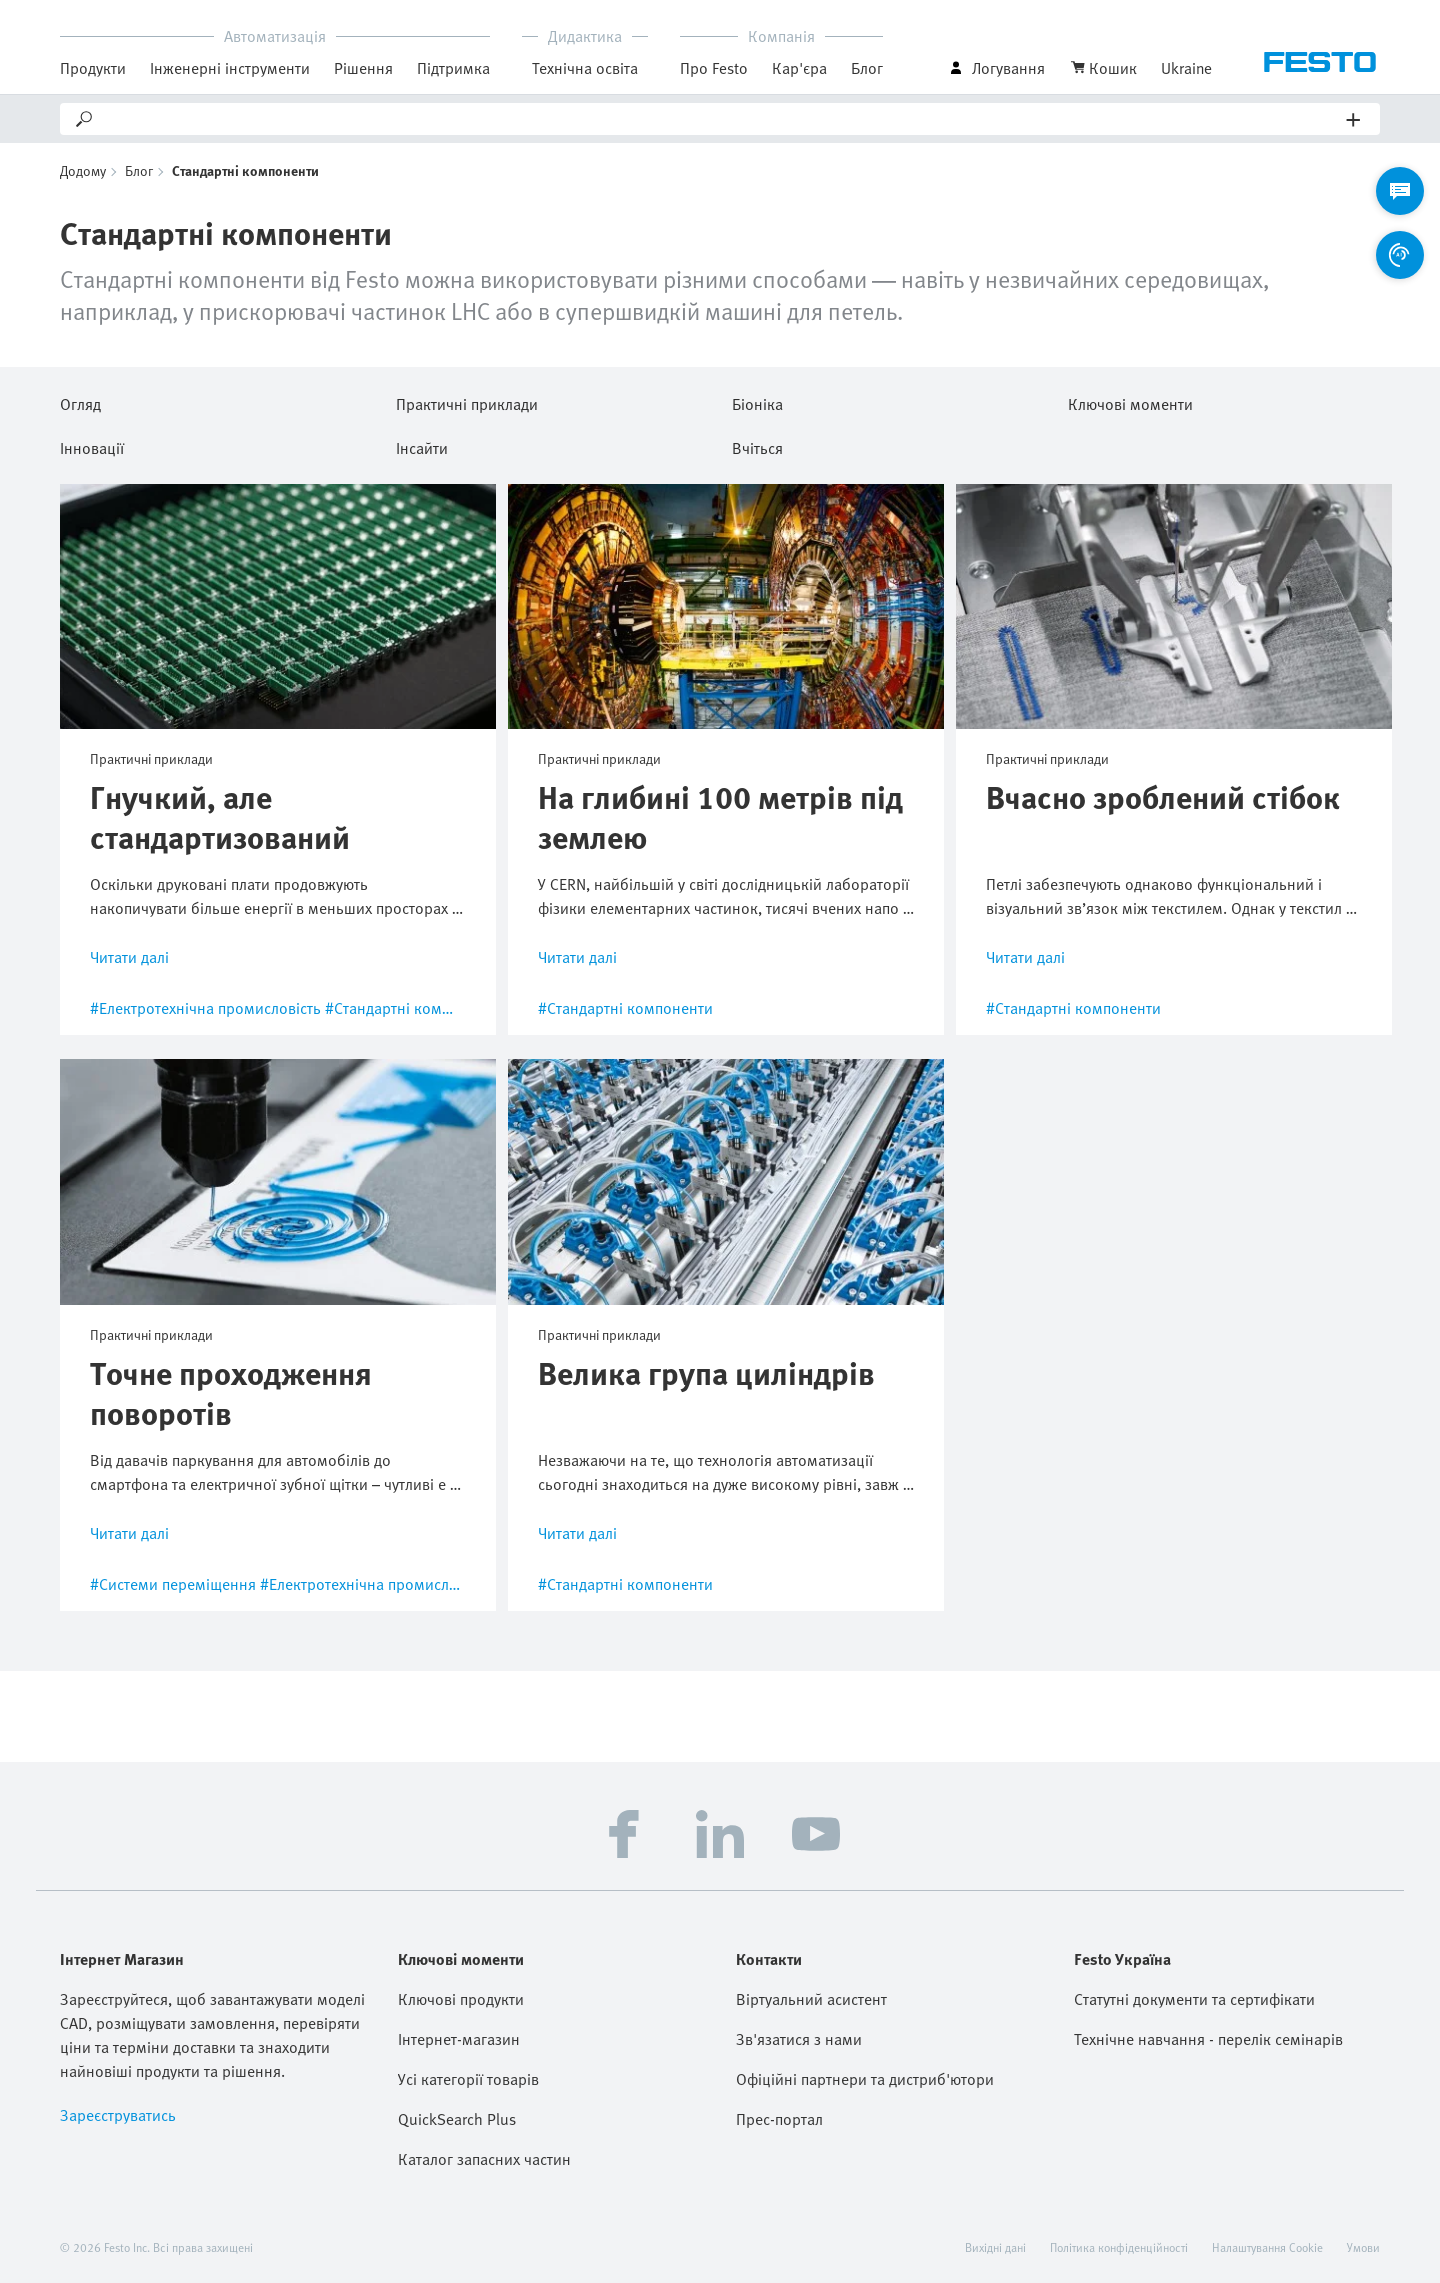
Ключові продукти (461, 1999)
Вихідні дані (995, 2247)
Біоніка (757, 401)
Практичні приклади (467, 401)
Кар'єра (799, 68)
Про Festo (714, 68)
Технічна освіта (585, 68)
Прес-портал (779, 2119)
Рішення (363, 68)
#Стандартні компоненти (412, 1008)
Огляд (80, 401)
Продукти (93, 68)
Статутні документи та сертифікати (1194, 1999)
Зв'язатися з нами (799, 2039)
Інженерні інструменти (230, 68)
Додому (83, 170)
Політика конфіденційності (1119, 2247)
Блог (867, 68)
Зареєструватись (118, 2115)
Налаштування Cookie (1267, 2247)
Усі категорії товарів (468, 2079)
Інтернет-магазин (459, 2039)
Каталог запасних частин (484, 2159)
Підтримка (453, 68)
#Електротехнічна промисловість (205, 1008)
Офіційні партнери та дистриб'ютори (865, 2079)
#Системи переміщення (173, 1584)
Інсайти (422, 445)
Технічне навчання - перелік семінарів (1208, 2039)
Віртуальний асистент (811, 1999)
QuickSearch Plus (457, 2119)
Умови (1363, 2247)
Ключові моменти (1130, 401)
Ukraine (1186, 68)
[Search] (721, 119)
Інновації (92, 445)
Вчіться (757, 445)
